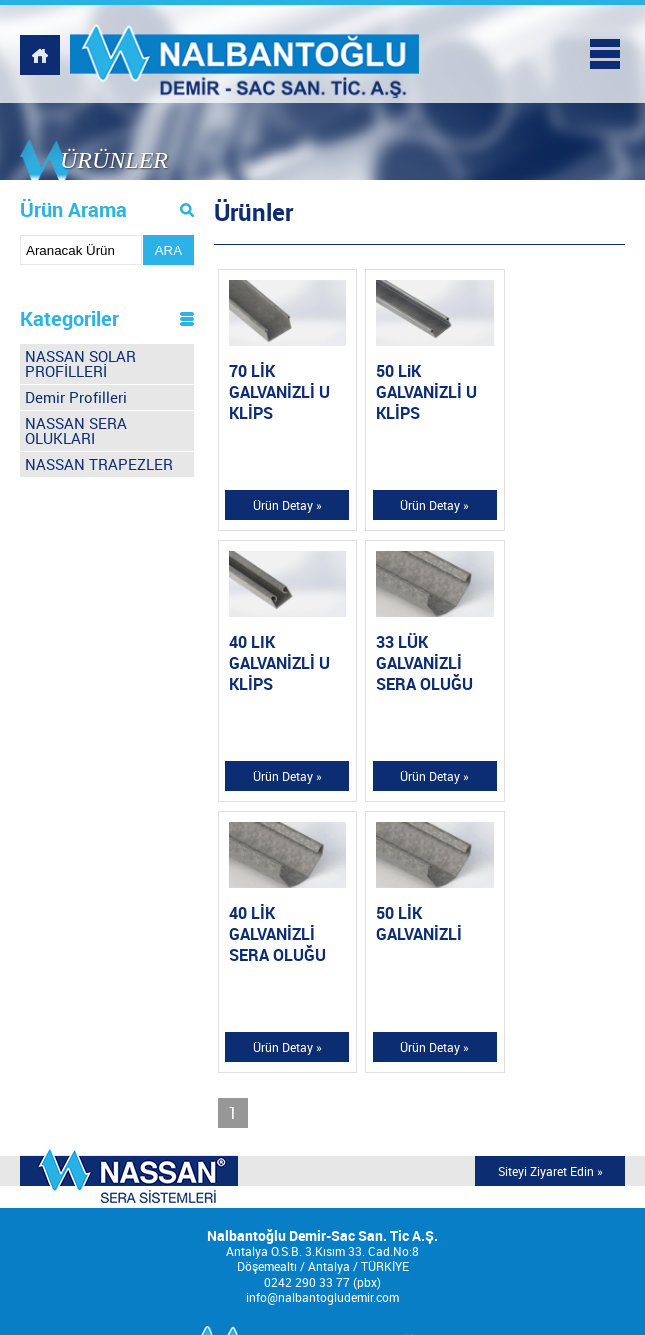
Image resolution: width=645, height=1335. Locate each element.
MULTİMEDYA (323, 1240)
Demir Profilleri (76, 397)
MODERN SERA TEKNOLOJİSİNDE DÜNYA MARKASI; (129, 901)
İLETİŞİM (322, 1279)
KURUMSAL (323, 1181)
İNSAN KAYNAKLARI (323, 1259)
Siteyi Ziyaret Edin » (550, 894)
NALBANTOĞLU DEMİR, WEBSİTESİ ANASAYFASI (40, 55)
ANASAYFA (323, 1161)
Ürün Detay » (282, 503)
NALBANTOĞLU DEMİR (249, 55)
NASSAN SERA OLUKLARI (76, 430)
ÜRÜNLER (323, 1201)
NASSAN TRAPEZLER (99, 464)
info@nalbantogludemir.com (322, 1021)
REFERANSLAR (323, 1220)
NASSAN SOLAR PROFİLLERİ (80, 363)
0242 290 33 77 (307, 1005)
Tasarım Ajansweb (487, 1307)
